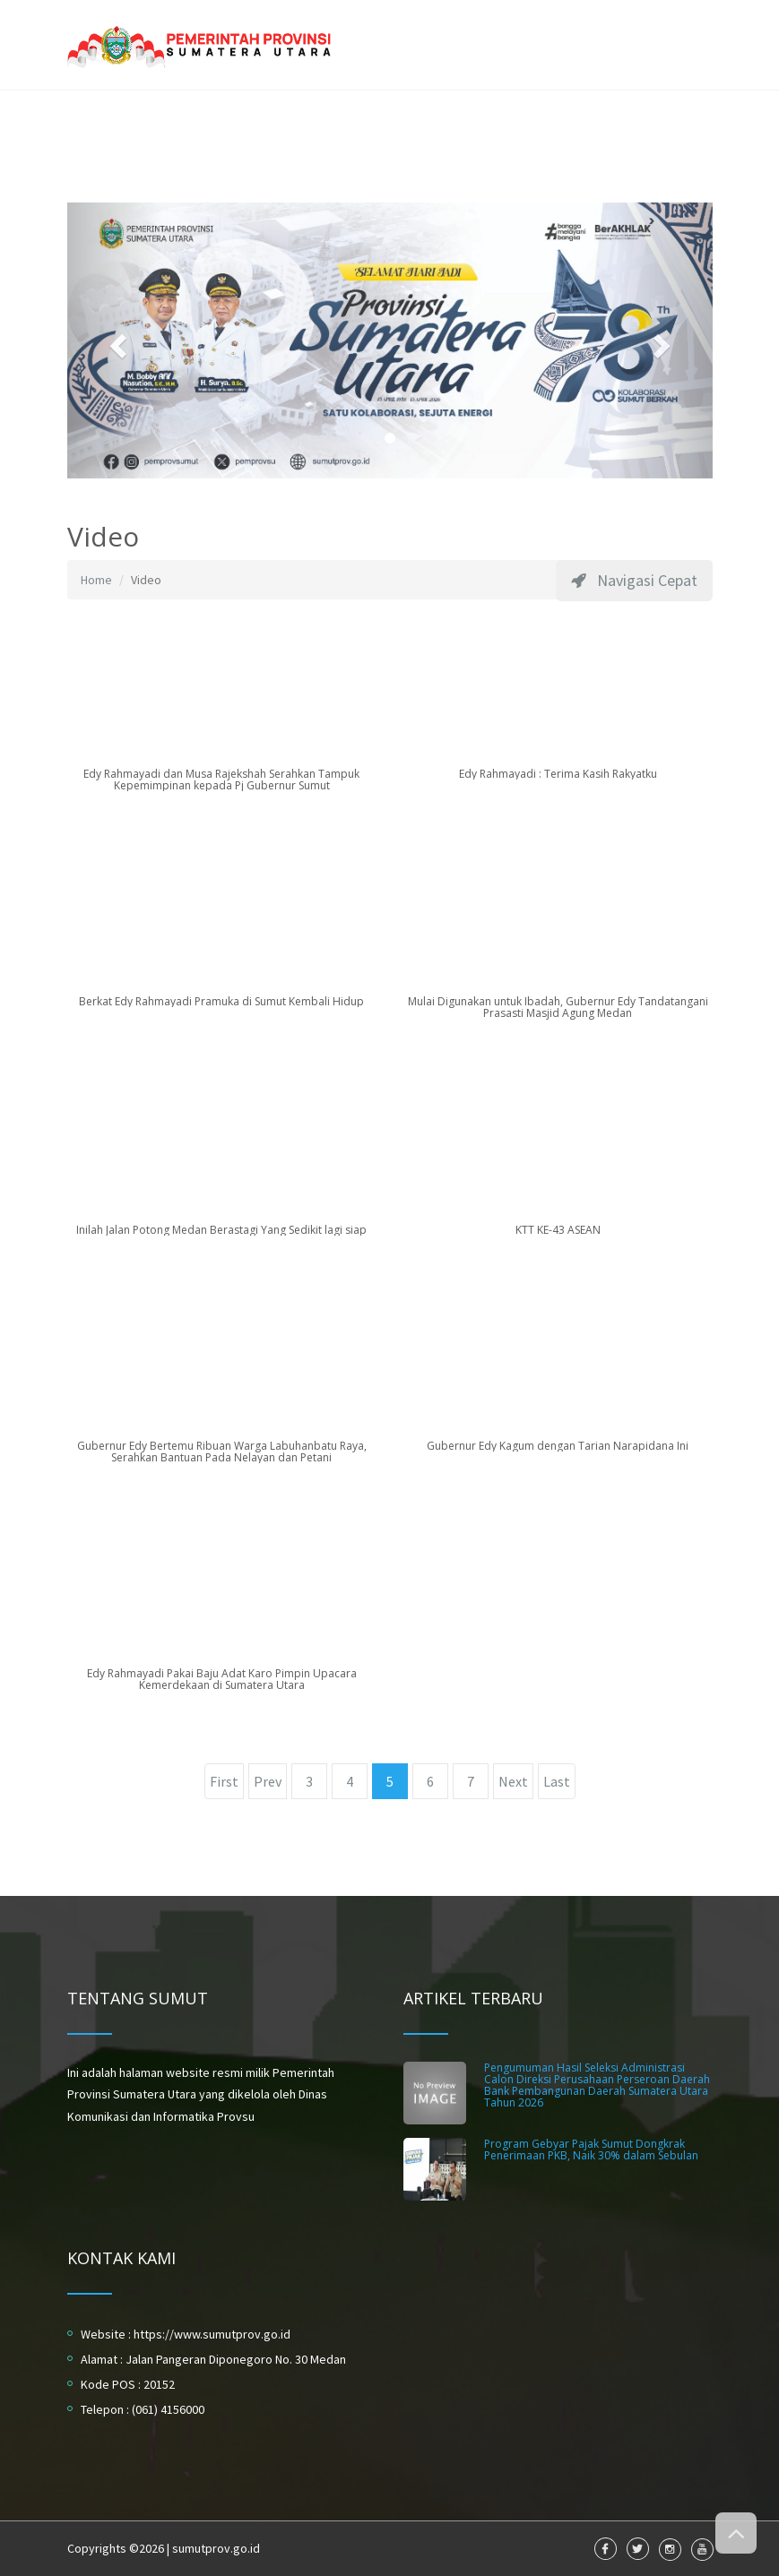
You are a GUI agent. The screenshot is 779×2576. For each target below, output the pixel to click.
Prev (267, 1781)
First (224, 1781)
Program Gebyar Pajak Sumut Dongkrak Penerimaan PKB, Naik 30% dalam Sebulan (591, 2149)
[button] (115, 340)
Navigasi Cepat (634, 580)
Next (513, 1781)
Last (556, 1781)
